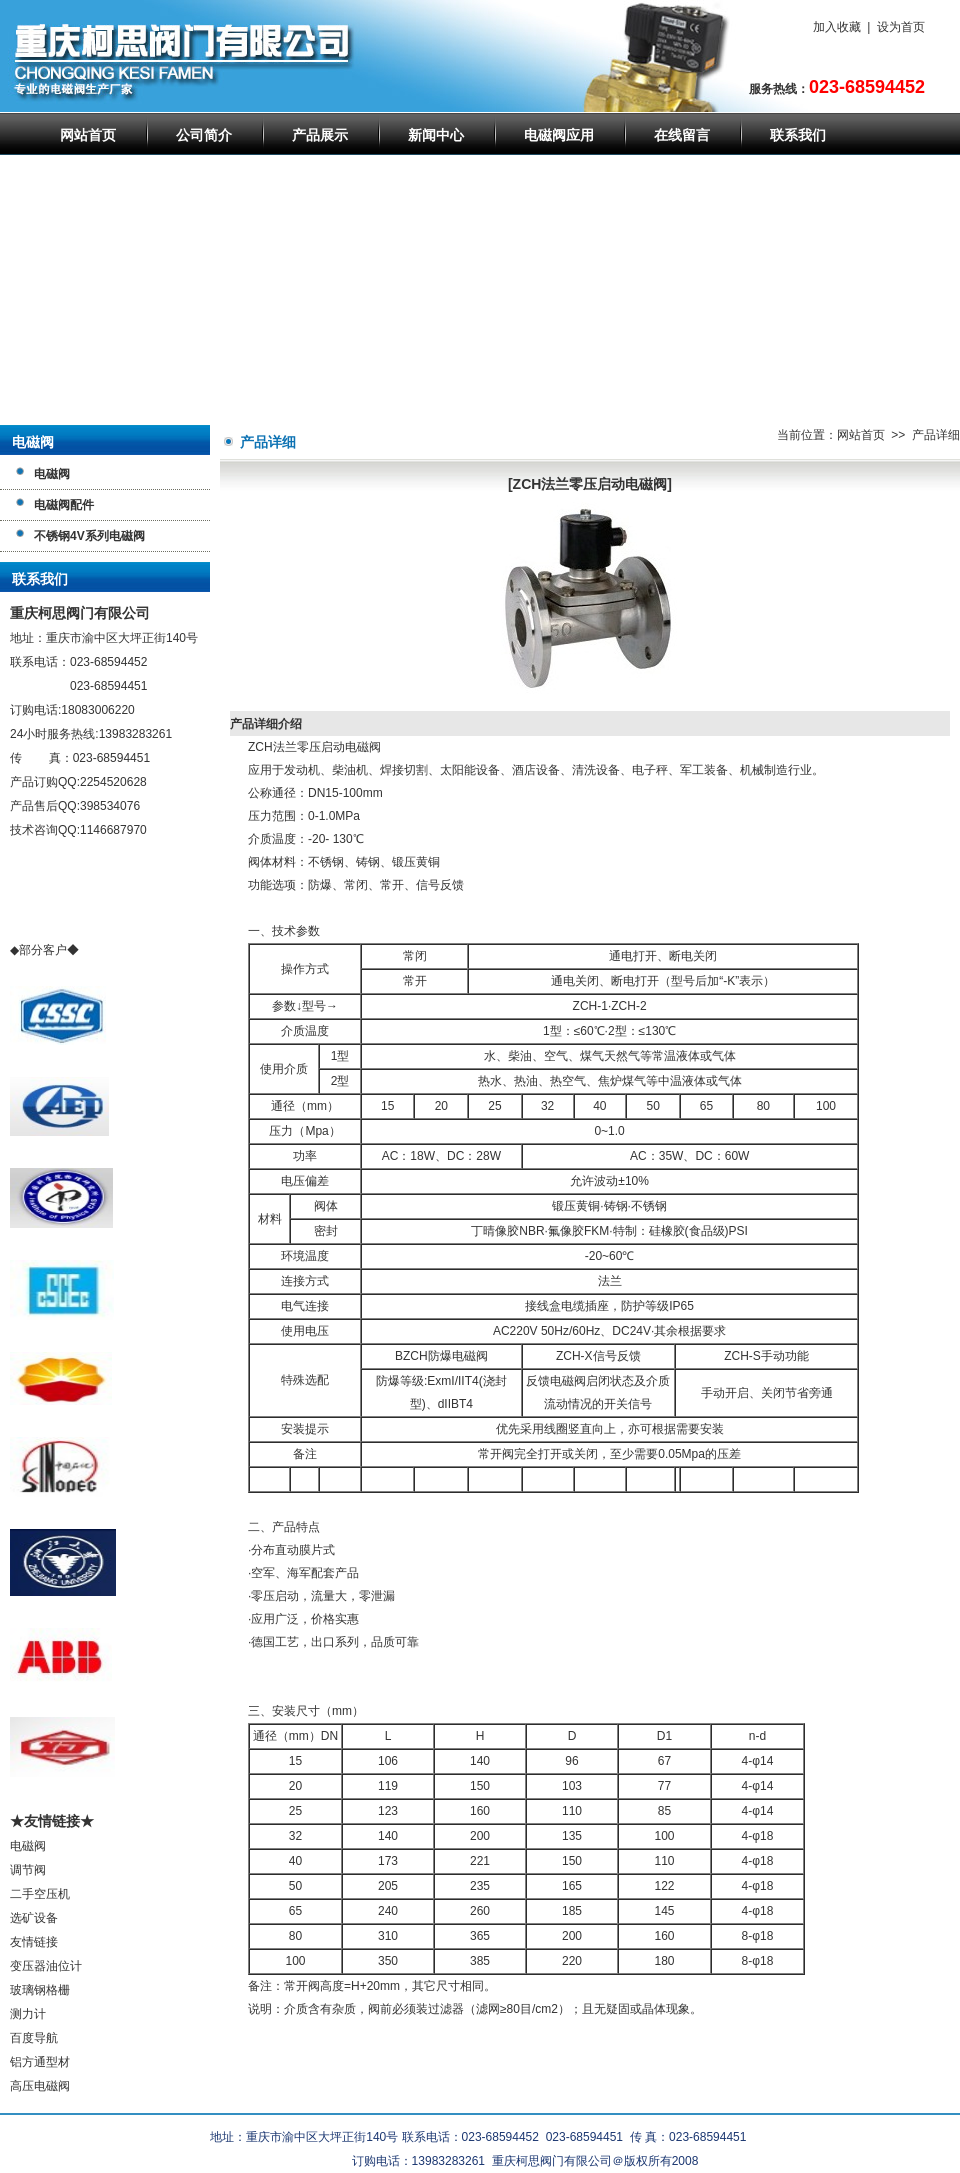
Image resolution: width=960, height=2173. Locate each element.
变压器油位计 (46, 1966)
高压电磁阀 (40, 2086)
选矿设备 (34, 1918)
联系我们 (798, 135)
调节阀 (28, 1870)
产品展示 (320, 135)
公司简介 (204, 135)
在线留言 (682, 135)
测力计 (28, 2014)
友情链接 (34, 1942)
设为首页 (901, 27)
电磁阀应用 (559, 135)
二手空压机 (40, 1894)
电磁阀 (28, 1846)
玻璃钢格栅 (40, 1990)
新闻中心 (436, 135)
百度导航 (34, 2038)
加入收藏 (837, 27)
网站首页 (88, 135)
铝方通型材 (40, 2062)
